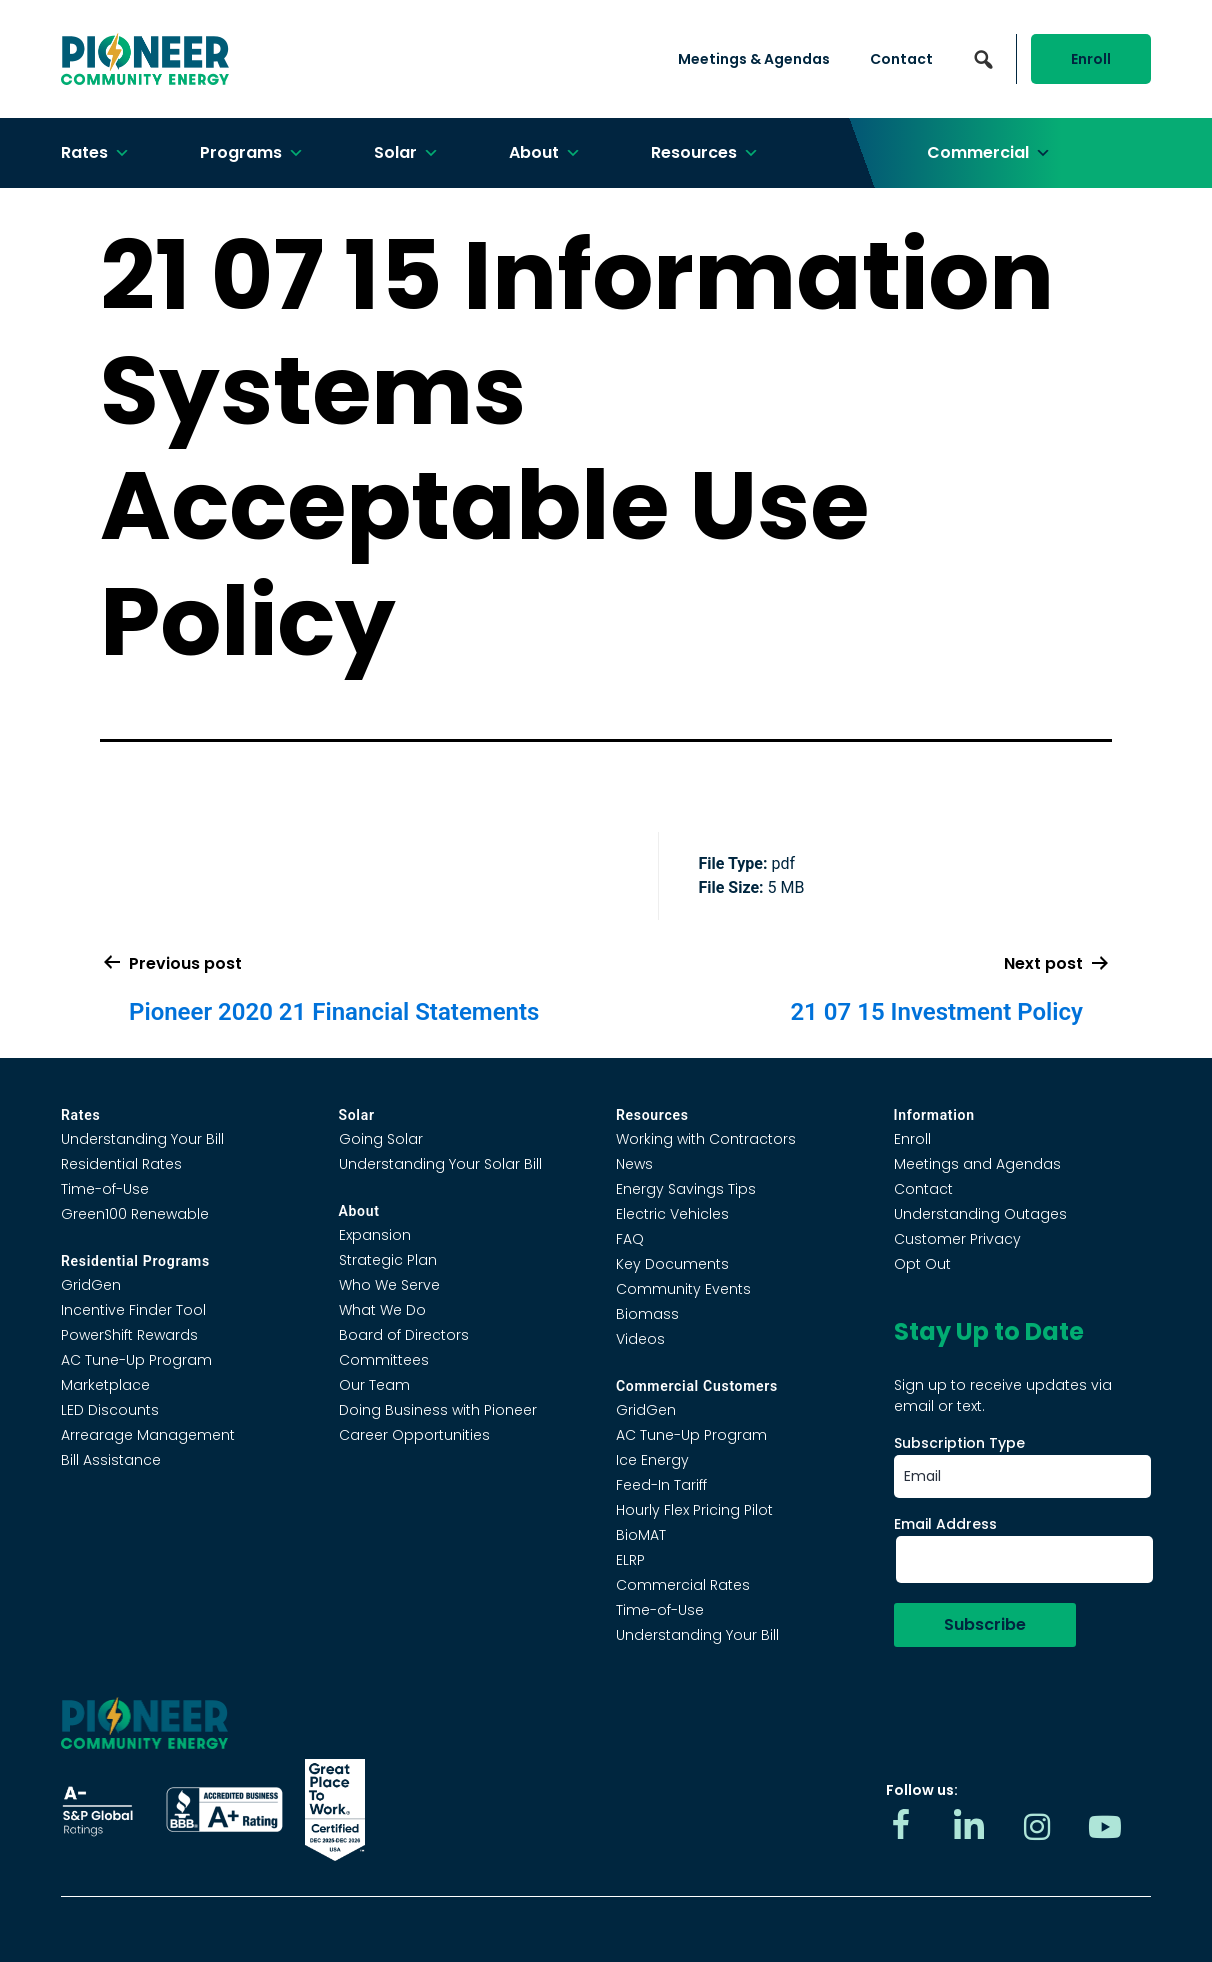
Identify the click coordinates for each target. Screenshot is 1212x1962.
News (634, 1164)
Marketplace (105, 1385)
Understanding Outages (980, 1214)
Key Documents (672, 1264)
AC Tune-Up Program (136, 1360)
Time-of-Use (105, 1189)
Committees (384, 1360)
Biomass (647, 1314)
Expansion (375, 1235)
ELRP (630, 1560)
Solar (406, 153)
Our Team (374, 1385)
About (545, 153)
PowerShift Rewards (129, 1335)
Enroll (1091, 59)
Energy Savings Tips (686, 1189)
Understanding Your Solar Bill (440, 1164)
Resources (705, 153)
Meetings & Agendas (754, 59)
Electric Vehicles (672, 1214)
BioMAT (641, 1535)
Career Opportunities (414, 1435)
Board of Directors (404, 1335)
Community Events (683, 1289)
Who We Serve (389, 1285)
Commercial (989, 153)
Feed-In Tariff (661, 1485)
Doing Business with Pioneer (438, 1410)
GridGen (91, 1285)
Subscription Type (959, 1443)
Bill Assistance (111, 1460)
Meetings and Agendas (977, 1164)
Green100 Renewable (135, 1214)
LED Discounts (110, 1410)
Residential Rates (121, 1164)
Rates (95, 153)
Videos (640, 1339)
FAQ (630, 1239)
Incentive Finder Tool (133, 1310)
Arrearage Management (148, 1435)
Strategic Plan (388, 1260)
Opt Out (922, 1264)
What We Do (382, 1310)
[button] (983, 59)
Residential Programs (135, 1261)
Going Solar (381, 1139)
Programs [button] (252, 153)
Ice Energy (652, 1460)
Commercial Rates (683, 1585)
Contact (901, 59)
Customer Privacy (957, 1239)
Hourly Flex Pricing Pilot (694, 1510)
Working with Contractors (706, 1139)
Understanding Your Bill (142, 1139)
